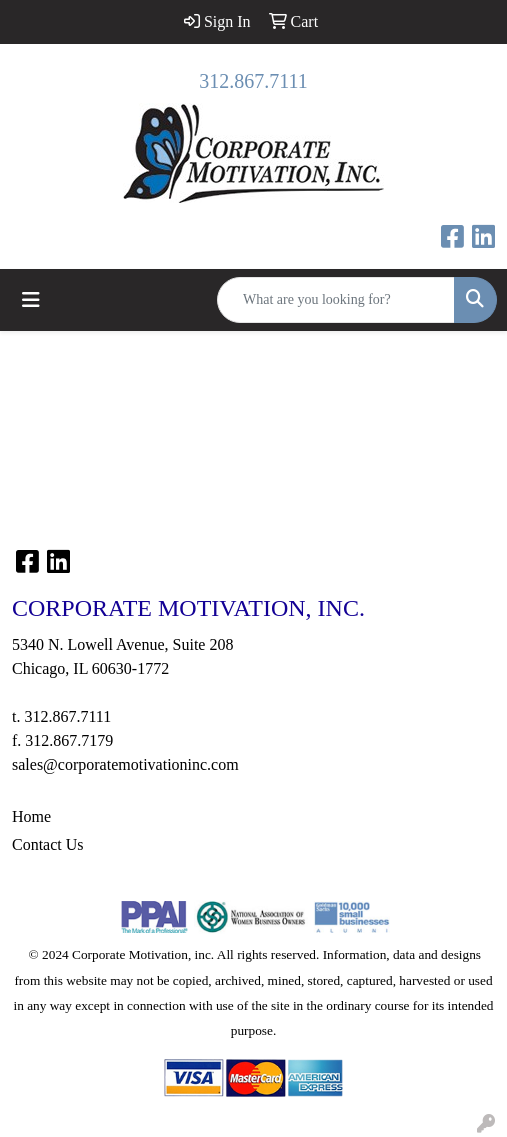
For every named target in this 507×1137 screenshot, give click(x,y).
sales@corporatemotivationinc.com (125, 764)
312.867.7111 (253, 81)
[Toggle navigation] (31, 300)
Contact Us (48, 844)
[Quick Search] (336, 300)
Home (31, 816)
